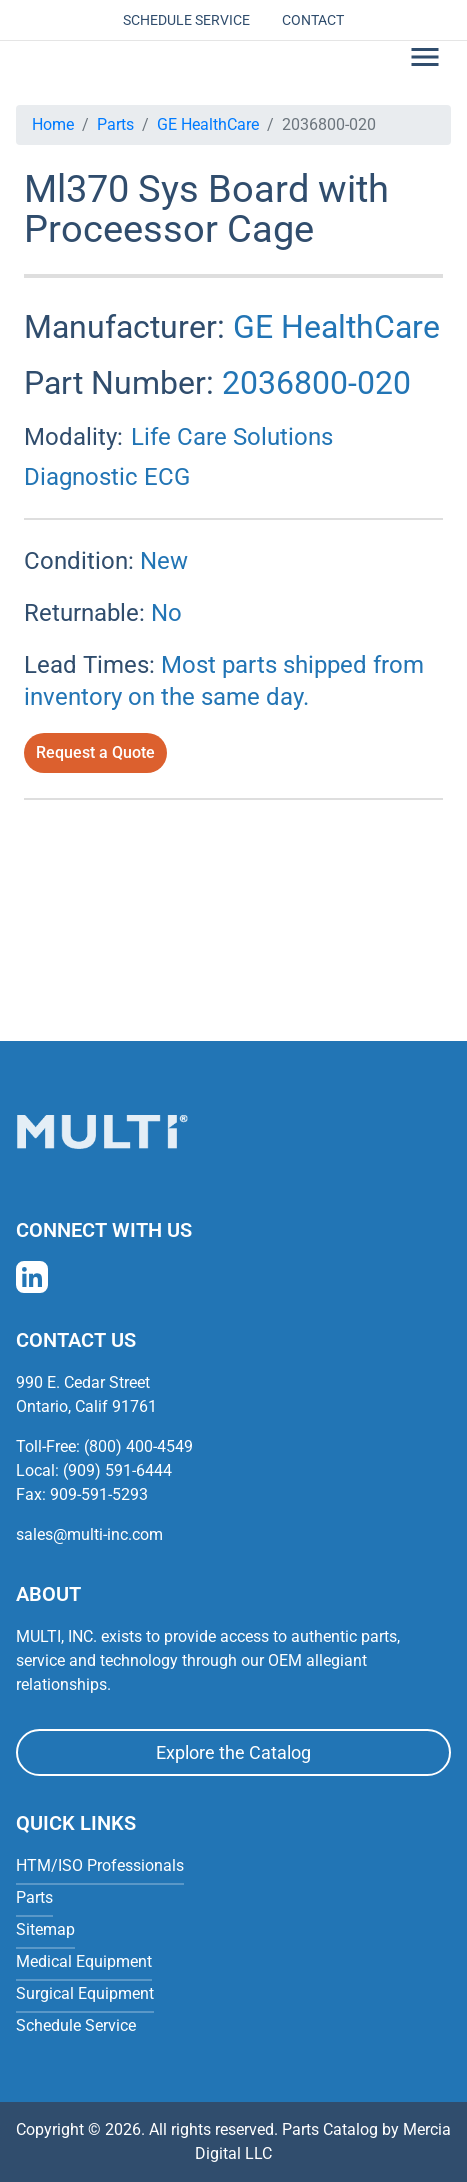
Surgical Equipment (85, 1993)
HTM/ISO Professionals (100, 1865)
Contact (313, 20)
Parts (115, 124)
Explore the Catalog (233, 1752)
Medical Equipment (84, 1961)
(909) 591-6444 (117, 1470)
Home (53, 124)
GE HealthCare (208, 124)
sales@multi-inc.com (89, 1534)
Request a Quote (95, 752)
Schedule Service (186, 20)
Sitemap (45, 1929)
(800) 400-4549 (138, 1446)
